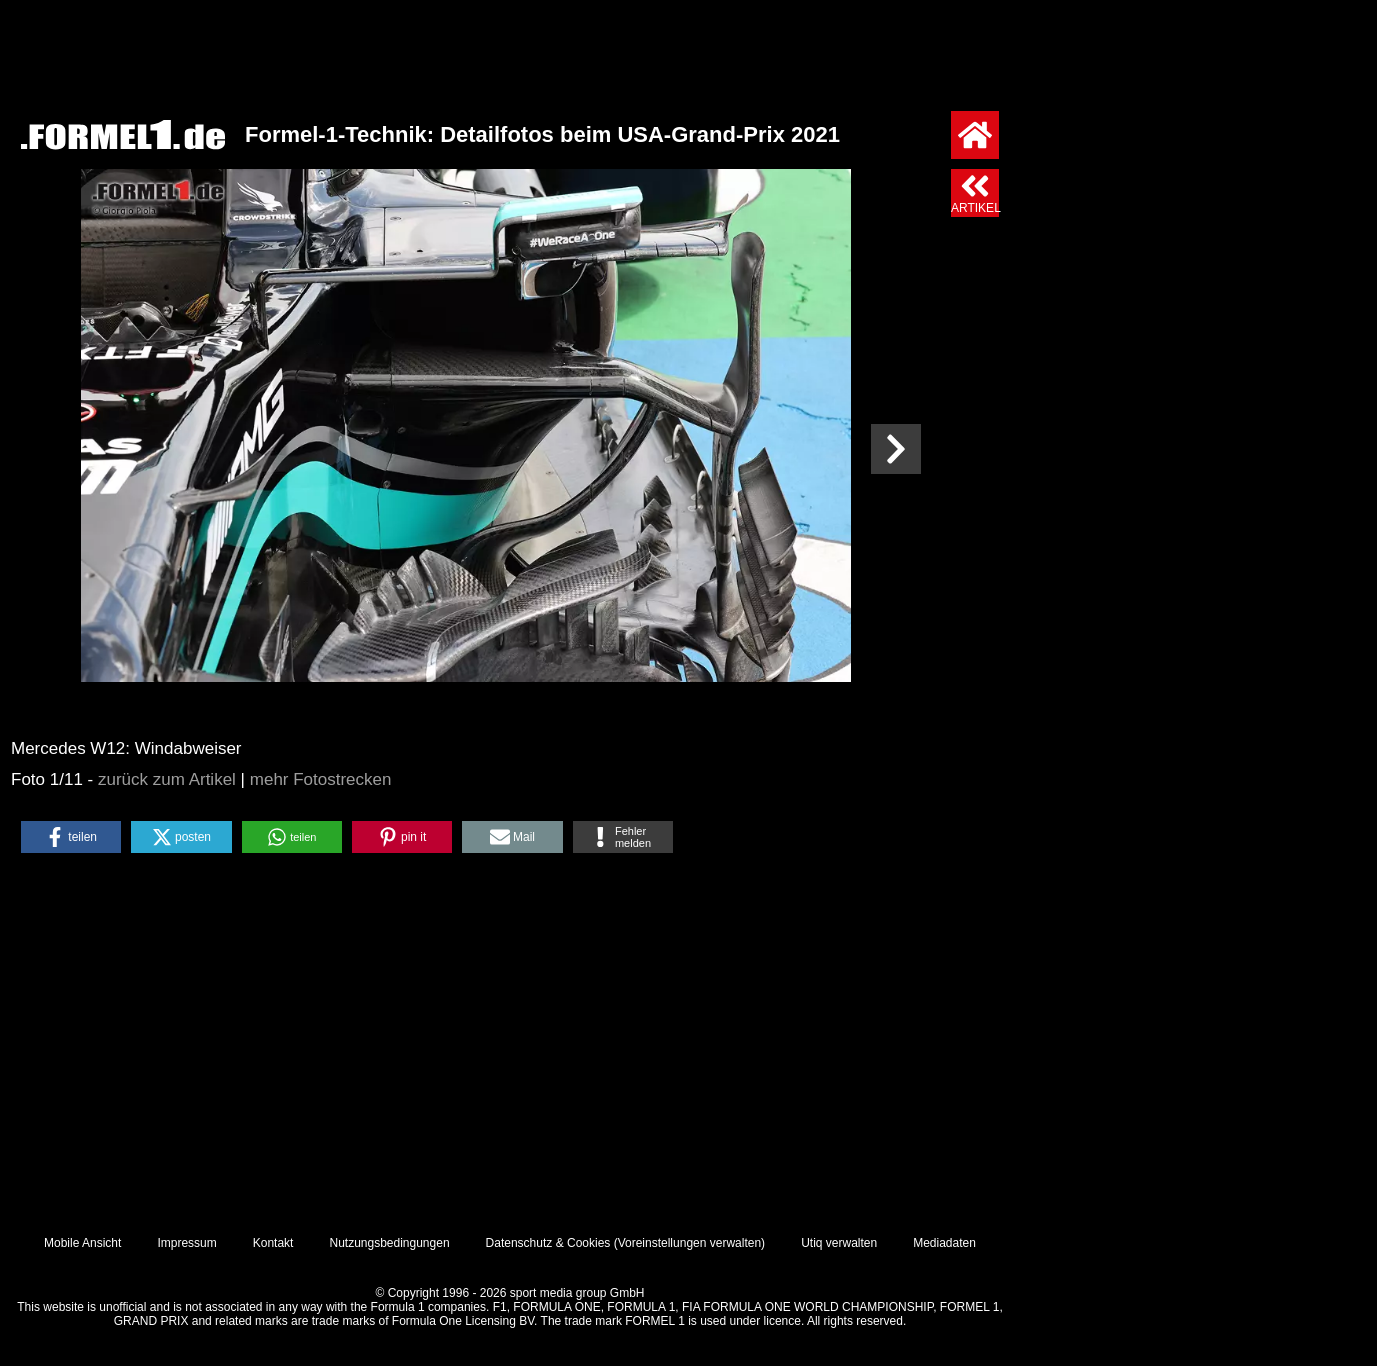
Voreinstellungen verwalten (689, 1243)
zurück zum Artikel (167, 779)
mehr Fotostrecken (321, 779)
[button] (71, 837)
